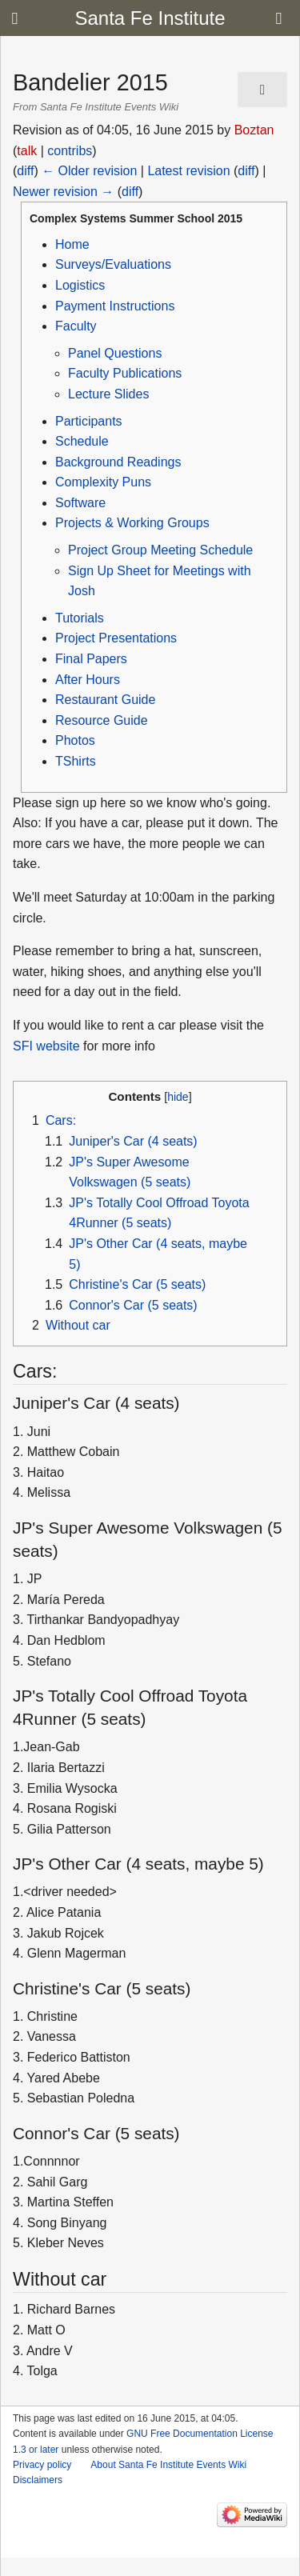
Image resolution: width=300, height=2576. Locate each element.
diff (25, 171)
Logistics (80, 285)
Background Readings (118, 462)
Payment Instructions (114, 306)
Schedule (82, 441)
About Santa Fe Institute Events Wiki (168, 2464)
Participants (88, 421)
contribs (69, 151)
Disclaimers (37, 2480)
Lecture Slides (108, 394)
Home (72, 244)
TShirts (75, 761)
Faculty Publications (125, 373)
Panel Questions (115, 353)
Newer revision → (63, 191)
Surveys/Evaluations (113, 264)
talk (27, 151)
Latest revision (188, 171)
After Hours (87, 679)
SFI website (46, 1046)
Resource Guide (101, 720)
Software (80, 503)
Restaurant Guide (105, 699)
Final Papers (91, 659)
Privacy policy (42, 2464)
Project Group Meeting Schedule (160, 550)
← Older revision (89, 171)
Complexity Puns (103, 482)
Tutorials (79, 618)
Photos (75, 740)
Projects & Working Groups (132, 523)
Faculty (76, 326)
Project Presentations (116, 638)
